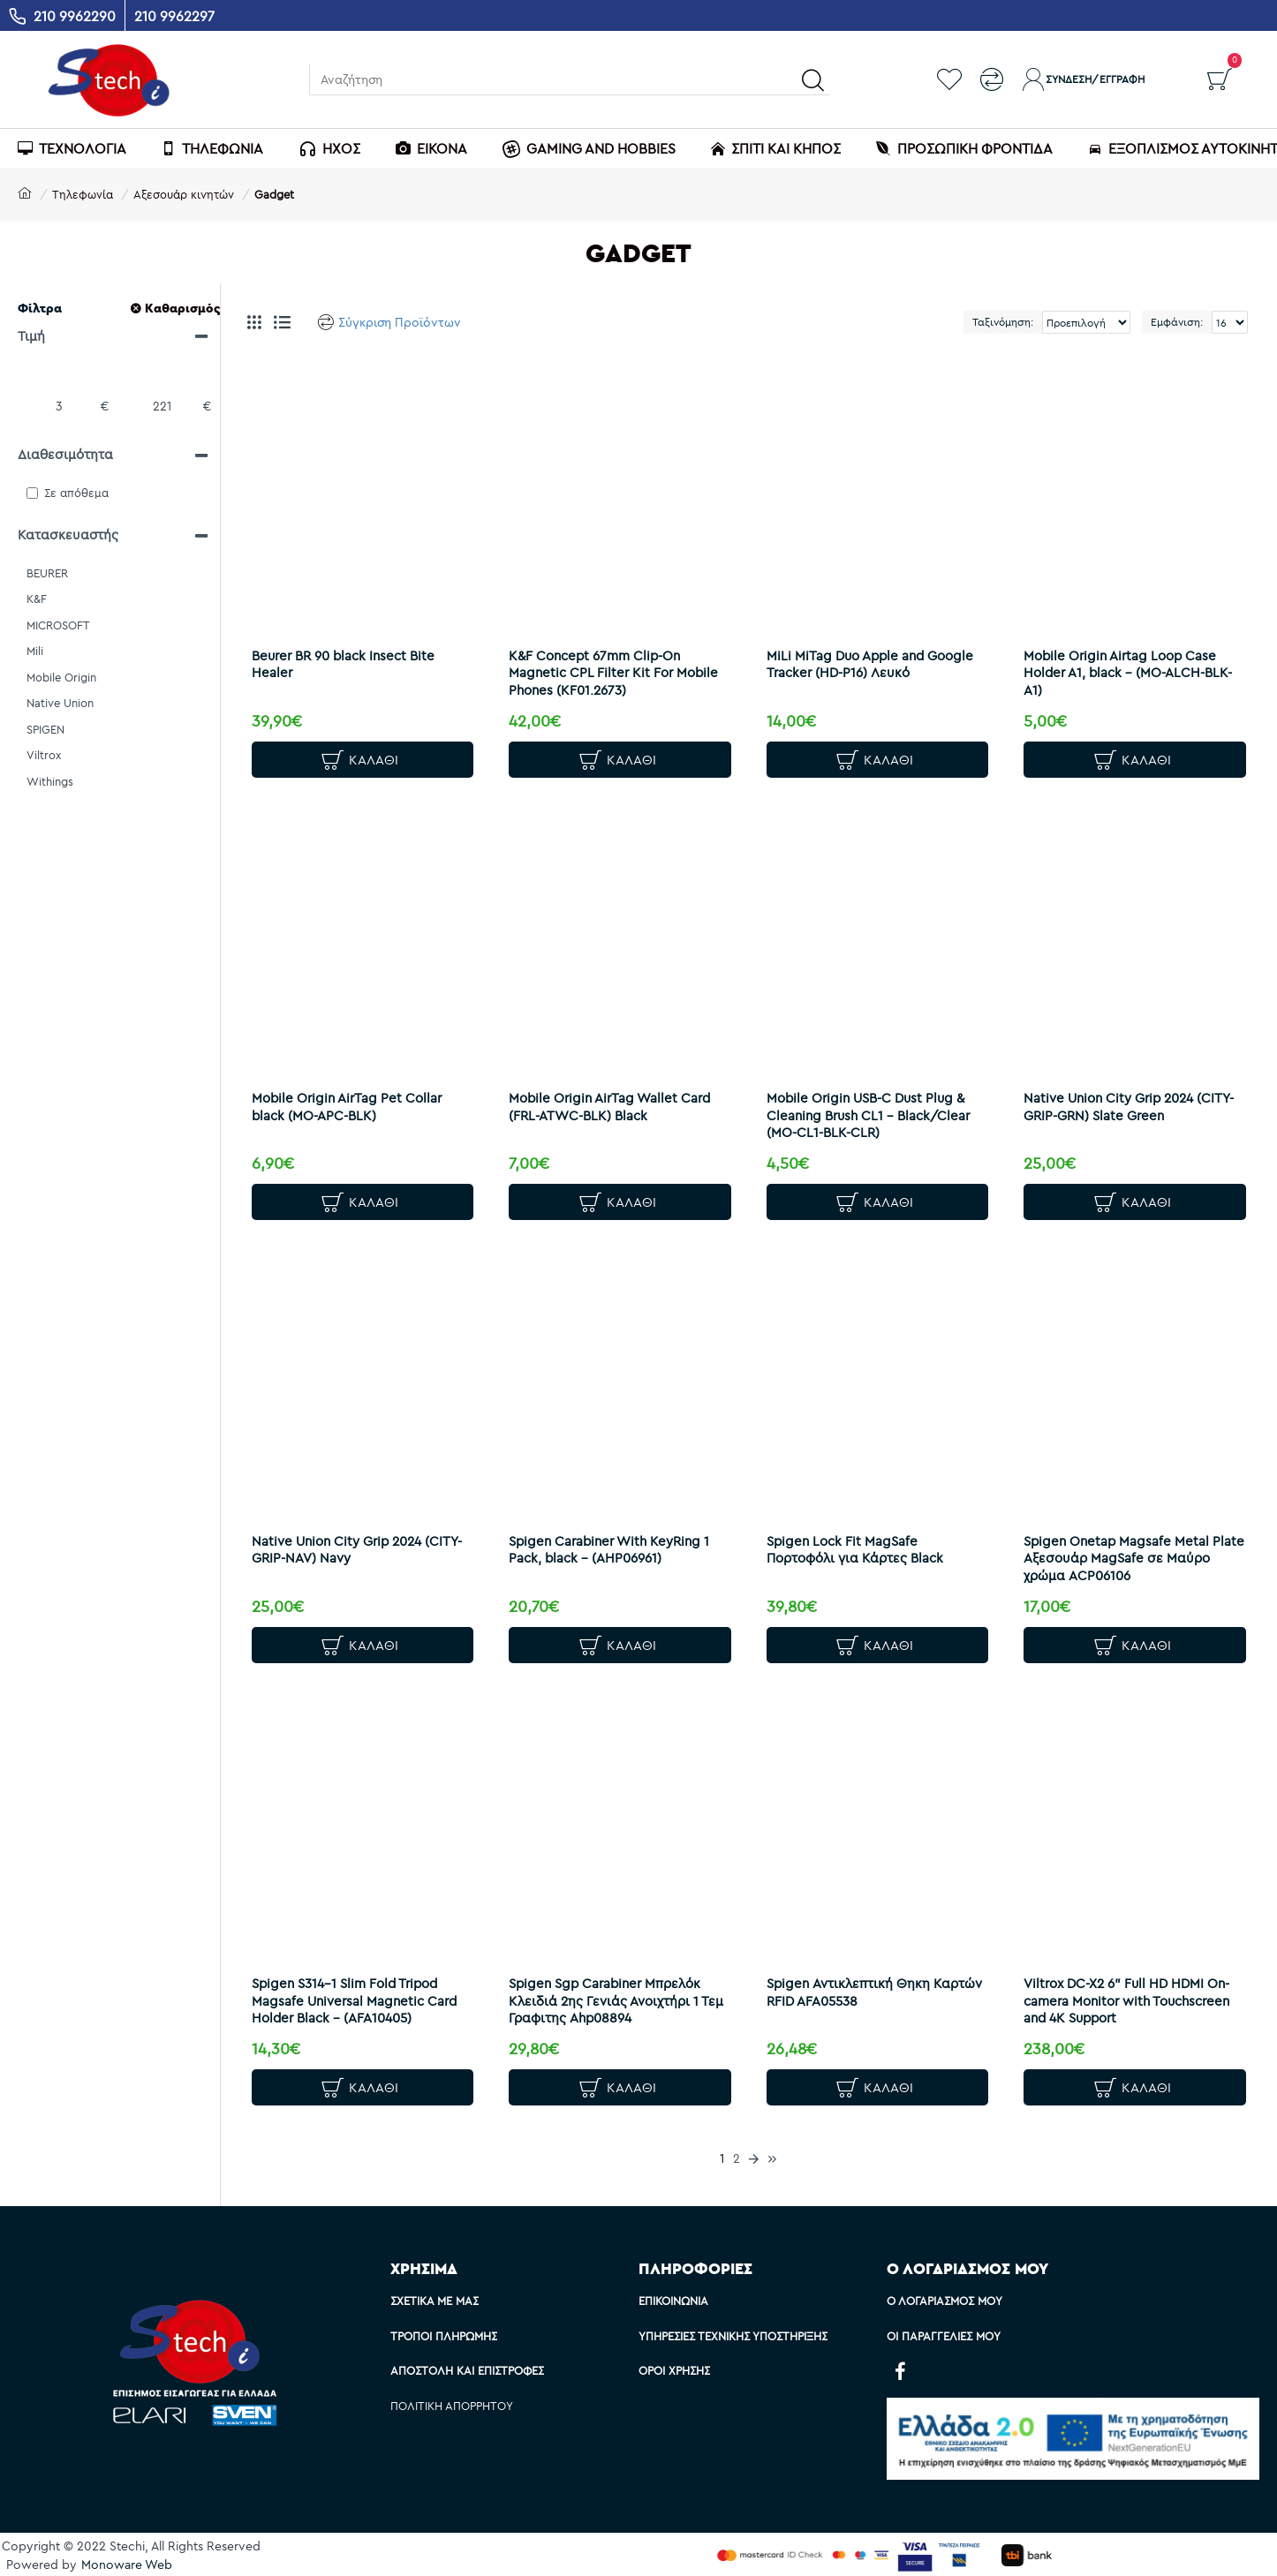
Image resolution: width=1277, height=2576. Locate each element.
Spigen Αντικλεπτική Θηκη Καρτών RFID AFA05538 (857, 1994)
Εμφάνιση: (1177, 321)
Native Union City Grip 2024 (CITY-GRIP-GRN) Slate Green (1121, 1101)
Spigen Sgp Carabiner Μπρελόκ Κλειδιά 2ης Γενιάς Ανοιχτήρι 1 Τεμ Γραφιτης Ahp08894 (613, 2002)
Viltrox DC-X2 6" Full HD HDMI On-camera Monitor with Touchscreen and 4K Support (1122, 2002)
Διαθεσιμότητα (65, 454)
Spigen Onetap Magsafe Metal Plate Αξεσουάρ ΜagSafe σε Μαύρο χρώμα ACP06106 (1125, 1556)
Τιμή (31, 336)
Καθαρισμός (182, 308)
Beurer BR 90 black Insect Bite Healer (352, 655)
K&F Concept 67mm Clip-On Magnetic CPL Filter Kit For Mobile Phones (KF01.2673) (603, 663)
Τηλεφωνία (82, 194)
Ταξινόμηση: (942, 321)
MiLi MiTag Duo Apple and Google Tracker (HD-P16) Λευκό (871, 655)
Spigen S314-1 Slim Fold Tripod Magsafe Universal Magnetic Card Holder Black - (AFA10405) (357, 2002)
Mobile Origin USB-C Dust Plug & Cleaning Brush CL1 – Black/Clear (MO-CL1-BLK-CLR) (877, 1109)
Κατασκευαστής (68, 534)
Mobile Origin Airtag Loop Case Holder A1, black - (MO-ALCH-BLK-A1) (1128, 663)
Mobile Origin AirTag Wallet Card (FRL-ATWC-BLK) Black (618, 1101)
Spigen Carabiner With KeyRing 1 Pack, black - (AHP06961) (618, 1548)
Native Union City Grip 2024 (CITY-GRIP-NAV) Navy (345, 1548)
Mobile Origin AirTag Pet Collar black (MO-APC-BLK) (355, 1101)
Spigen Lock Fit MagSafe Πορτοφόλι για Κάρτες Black (863, 1548)
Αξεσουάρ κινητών (183, 194)
